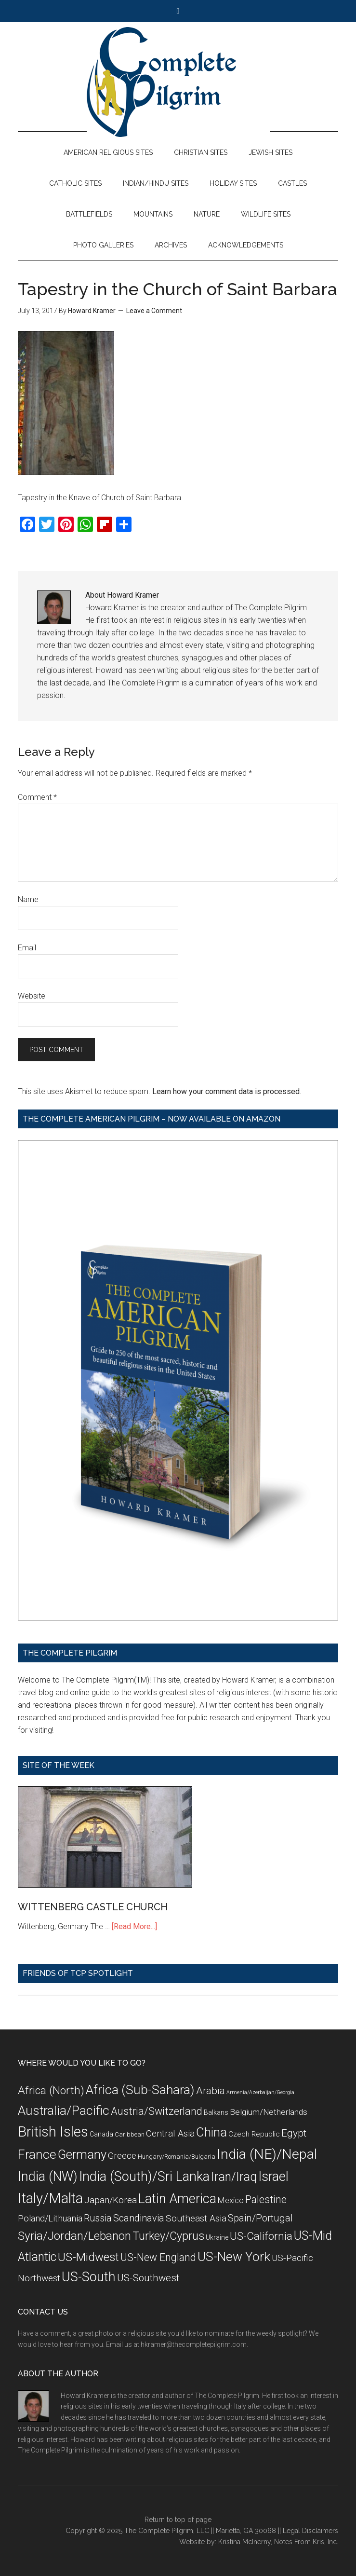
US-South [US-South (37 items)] (89, 2277)
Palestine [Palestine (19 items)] (266, 2199)
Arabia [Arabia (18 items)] (210, 2090)
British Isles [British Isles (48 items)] (53, 2132)
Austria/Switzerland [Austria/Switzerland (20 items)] (156, 2111)
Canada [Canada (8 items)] (101, 2134)
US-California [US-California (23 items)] (261, 2236)
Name (28, 899)
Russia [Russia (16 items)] (98, 2218)
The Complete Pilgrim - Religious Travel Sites (178, 82)
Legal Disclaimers (310, 2531)
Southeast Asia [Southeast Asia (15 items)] (196, 2218)
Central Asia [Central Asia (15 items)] (170, 2133)
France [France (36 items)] (37, 2154)
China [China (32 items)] (211, 2132)
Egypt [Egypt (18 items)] (293, 2133)
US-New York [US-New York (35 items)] (234, 2256)
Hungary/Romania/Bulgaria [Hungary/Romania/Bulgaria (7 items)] (176, 2156)
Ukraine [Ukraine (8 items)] (217, 2237)
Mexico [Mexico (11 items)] (231, 2200)
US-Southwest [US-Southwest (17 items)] (148, 2278)
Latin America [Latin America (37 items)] (177, 2198)
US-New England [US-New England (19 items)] (158, 2257)
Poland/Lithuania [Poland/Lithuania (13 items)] (50, 2218)
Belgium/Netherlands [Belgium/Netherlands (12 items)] (268, 2112)
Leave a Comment (154, 311)
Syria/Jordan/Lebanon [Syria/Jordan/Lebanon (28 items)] (74, 2236)
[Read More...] (134, 1926)
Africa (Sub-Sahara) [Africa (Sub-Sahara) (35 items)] (140, 2089)
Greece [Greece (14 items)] (122, 2156)
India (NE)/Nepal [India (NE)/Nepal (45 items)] (267, 2154)
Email (27, 947)
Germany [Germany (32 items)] (82, 2154)
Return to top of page (178, 2519)
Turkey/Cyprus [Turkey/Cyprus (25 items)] (168, 2236)
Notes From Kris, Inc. (306, 2542)
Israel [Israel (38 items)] (273, 2176)
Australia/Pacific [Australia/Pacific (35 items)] (63, 2110)
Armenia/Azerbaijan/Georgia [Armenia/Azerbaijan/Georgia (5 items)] (260, 2092)
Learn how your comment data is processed (226, 1091)
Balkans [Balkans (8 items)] (216, 2112)
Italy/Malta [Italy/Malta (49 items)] (50, 2198)
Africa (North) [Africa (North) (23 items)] (51, 2090)
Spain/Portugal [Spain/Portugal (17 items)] (260, 2218)
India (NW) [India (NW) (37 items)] (48, 2176)
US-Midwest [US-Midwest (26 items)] (88, 2257)
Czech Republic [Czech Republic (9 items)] (254, 2134)
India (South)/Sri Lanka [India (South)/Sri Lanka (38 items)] (144, 2176)
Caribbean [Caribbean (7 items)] (130, 2134)
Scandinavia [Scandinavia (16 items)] (138, 2218)
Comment (37, 797)
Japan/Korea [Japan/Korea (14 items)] (110, 2200)
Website (31, 995)
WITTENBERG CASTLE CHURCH (93, 1907)
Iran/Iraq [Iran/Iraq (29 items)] (234, 2177)
